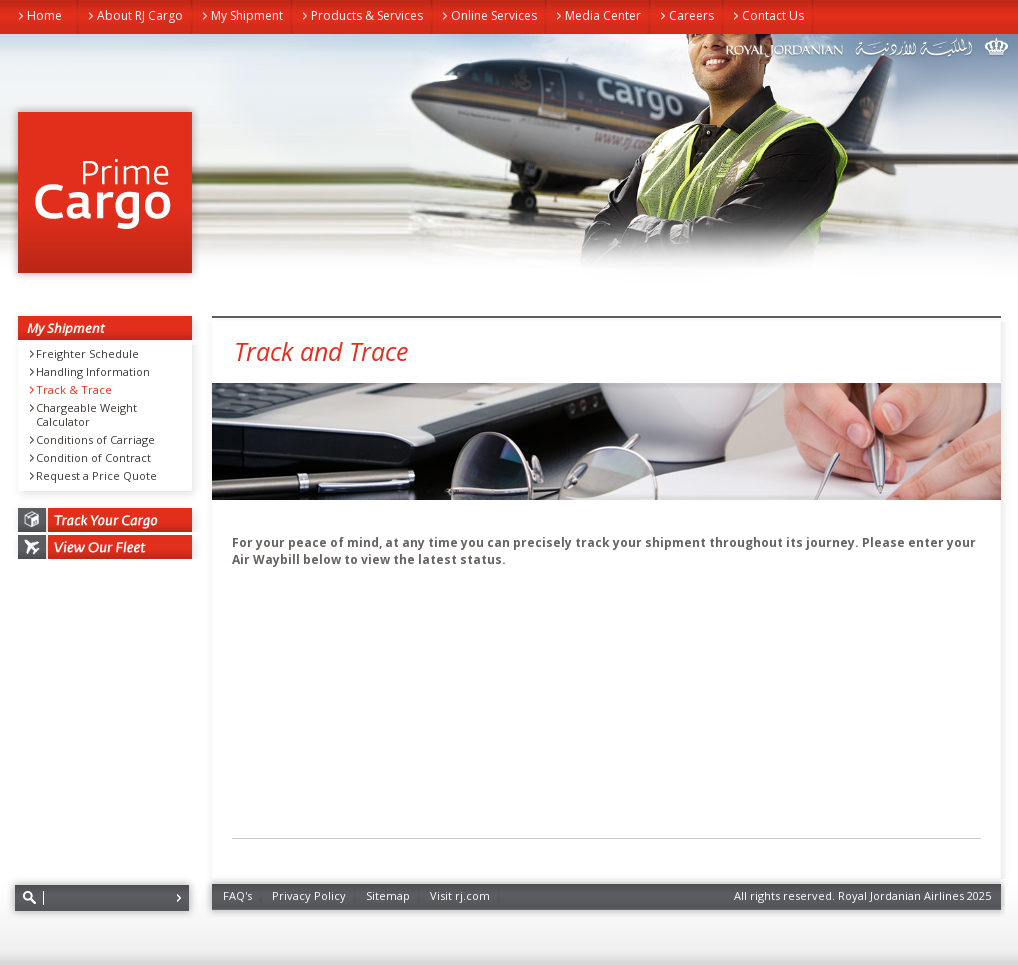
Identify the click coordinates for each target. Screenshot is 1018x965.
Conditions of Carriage (95, 440)
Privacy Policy (309, 895)
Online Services (494, 15)
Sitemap (388, 895)
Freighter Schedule (87, 354)
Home (44, 15)
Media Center (603, 15)
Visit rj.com (460, 895)
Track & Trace (74, 390)
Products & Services (367, 15)
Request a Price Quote (96, 476)
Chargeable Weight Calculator (86, 415)
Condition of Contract (93, 458)
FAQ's (237, 895)
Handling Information (93, 372)
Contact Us (773, 15)
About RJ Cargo (140, 15)
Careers (691, 15)
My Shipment (247, 15)
